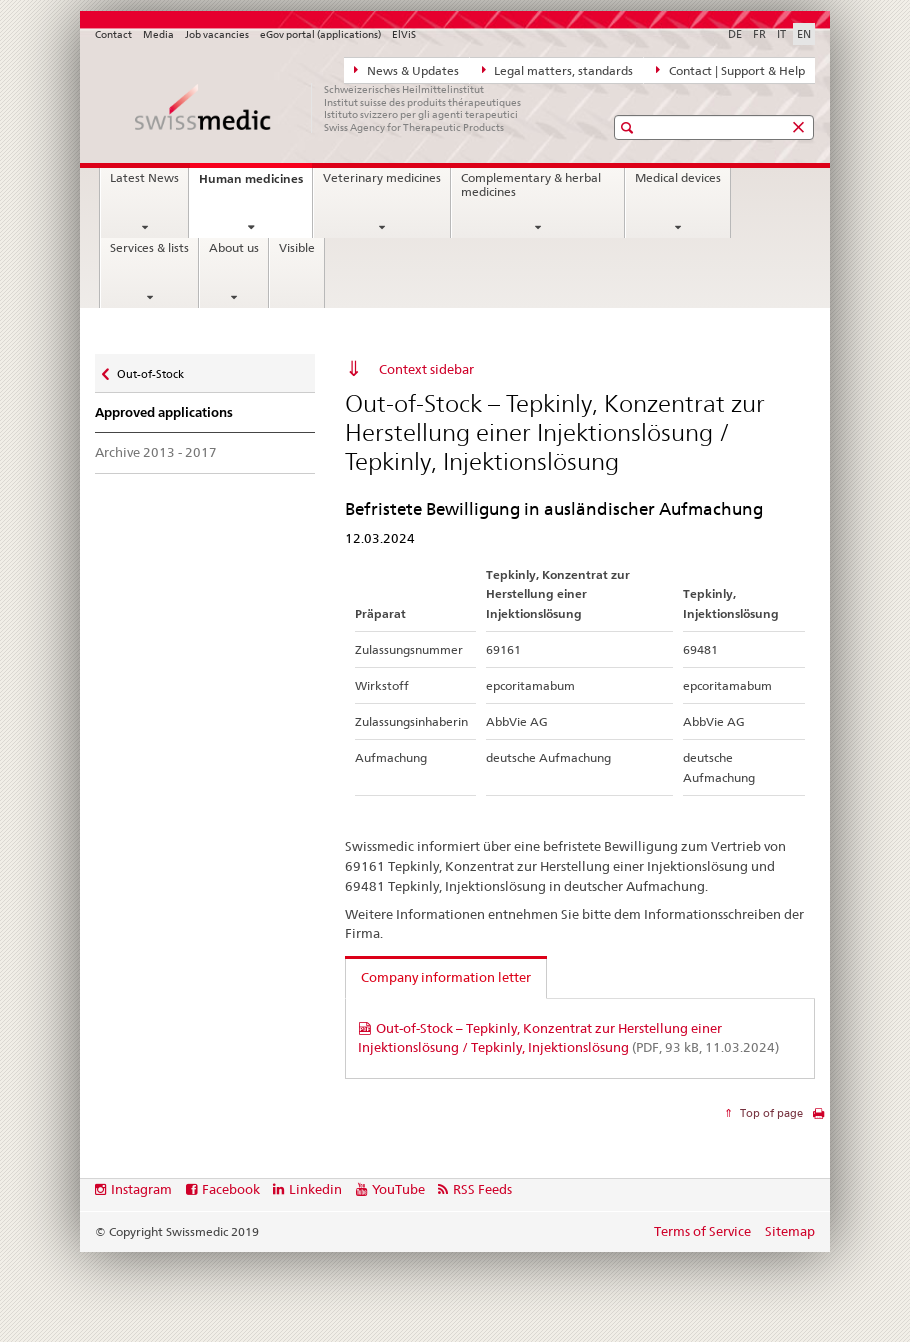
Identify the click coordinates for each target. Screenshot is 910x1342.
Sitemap (790, 1231)
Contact (113, 34)
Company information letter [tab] (446, 977)
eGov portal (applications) (320, 34)
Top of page (770, 1113)
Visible (297, 248)
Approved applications (164, 412)
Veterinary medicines (382, 178)
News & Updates (406, 70)
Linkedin (315, 1189)
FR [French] (759, 34)
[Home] (330, 108)
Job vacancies (217, 34)
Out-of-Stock (150, 369)
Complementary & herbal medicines (531, 185)
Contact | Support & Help (730, 70)
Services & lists (149, 248)
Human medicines (255, 184)
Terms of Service (702, 1231)
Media (158, 34)
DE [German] (735, 34)
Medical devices (678, 178)
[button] (629, 127)
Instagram (141, 1189)
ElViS (404, 34)
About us (234, 248)
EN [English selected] (804, 34)
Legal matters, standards (558, 70)
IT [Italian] (781, 34)
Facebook (231, 1189)
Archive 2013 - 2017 (156, 452)
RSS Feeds (482, 1189)
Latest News (144, 178)
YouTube (398, 1189)
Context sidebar (426, 369)
